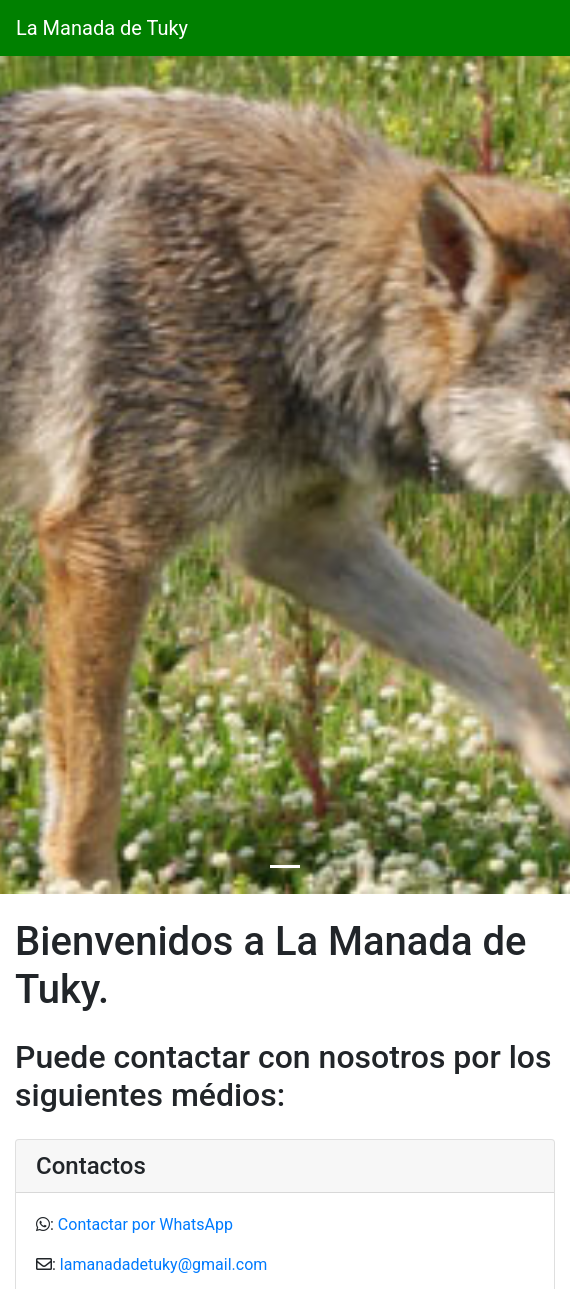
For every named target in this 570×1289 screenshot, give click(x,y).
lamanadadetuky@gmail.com (163, 1264)
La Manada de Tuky (102, 28)
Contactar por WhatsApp (145, 1224)
